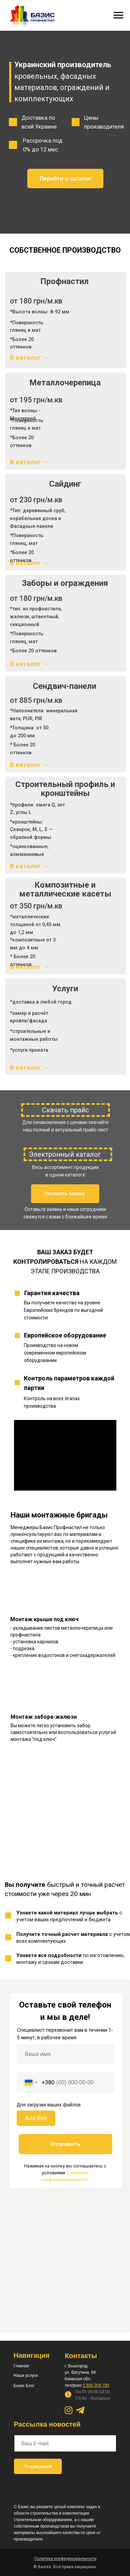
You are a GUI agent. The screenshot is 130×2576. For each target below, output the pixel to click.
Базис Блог (24, 2385)
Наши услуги (26, 2375)
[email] (65, 2443)
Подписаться (38, 2466)
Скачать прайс (65, 1110)
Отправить (65, 2144)
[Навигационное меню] (118, 15)
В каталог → (29, 357)
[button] (65, 1193)
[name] (65, 2054)
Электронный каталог (65, 1154)
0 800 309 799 (96, 2385)
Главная (21, 2366)
